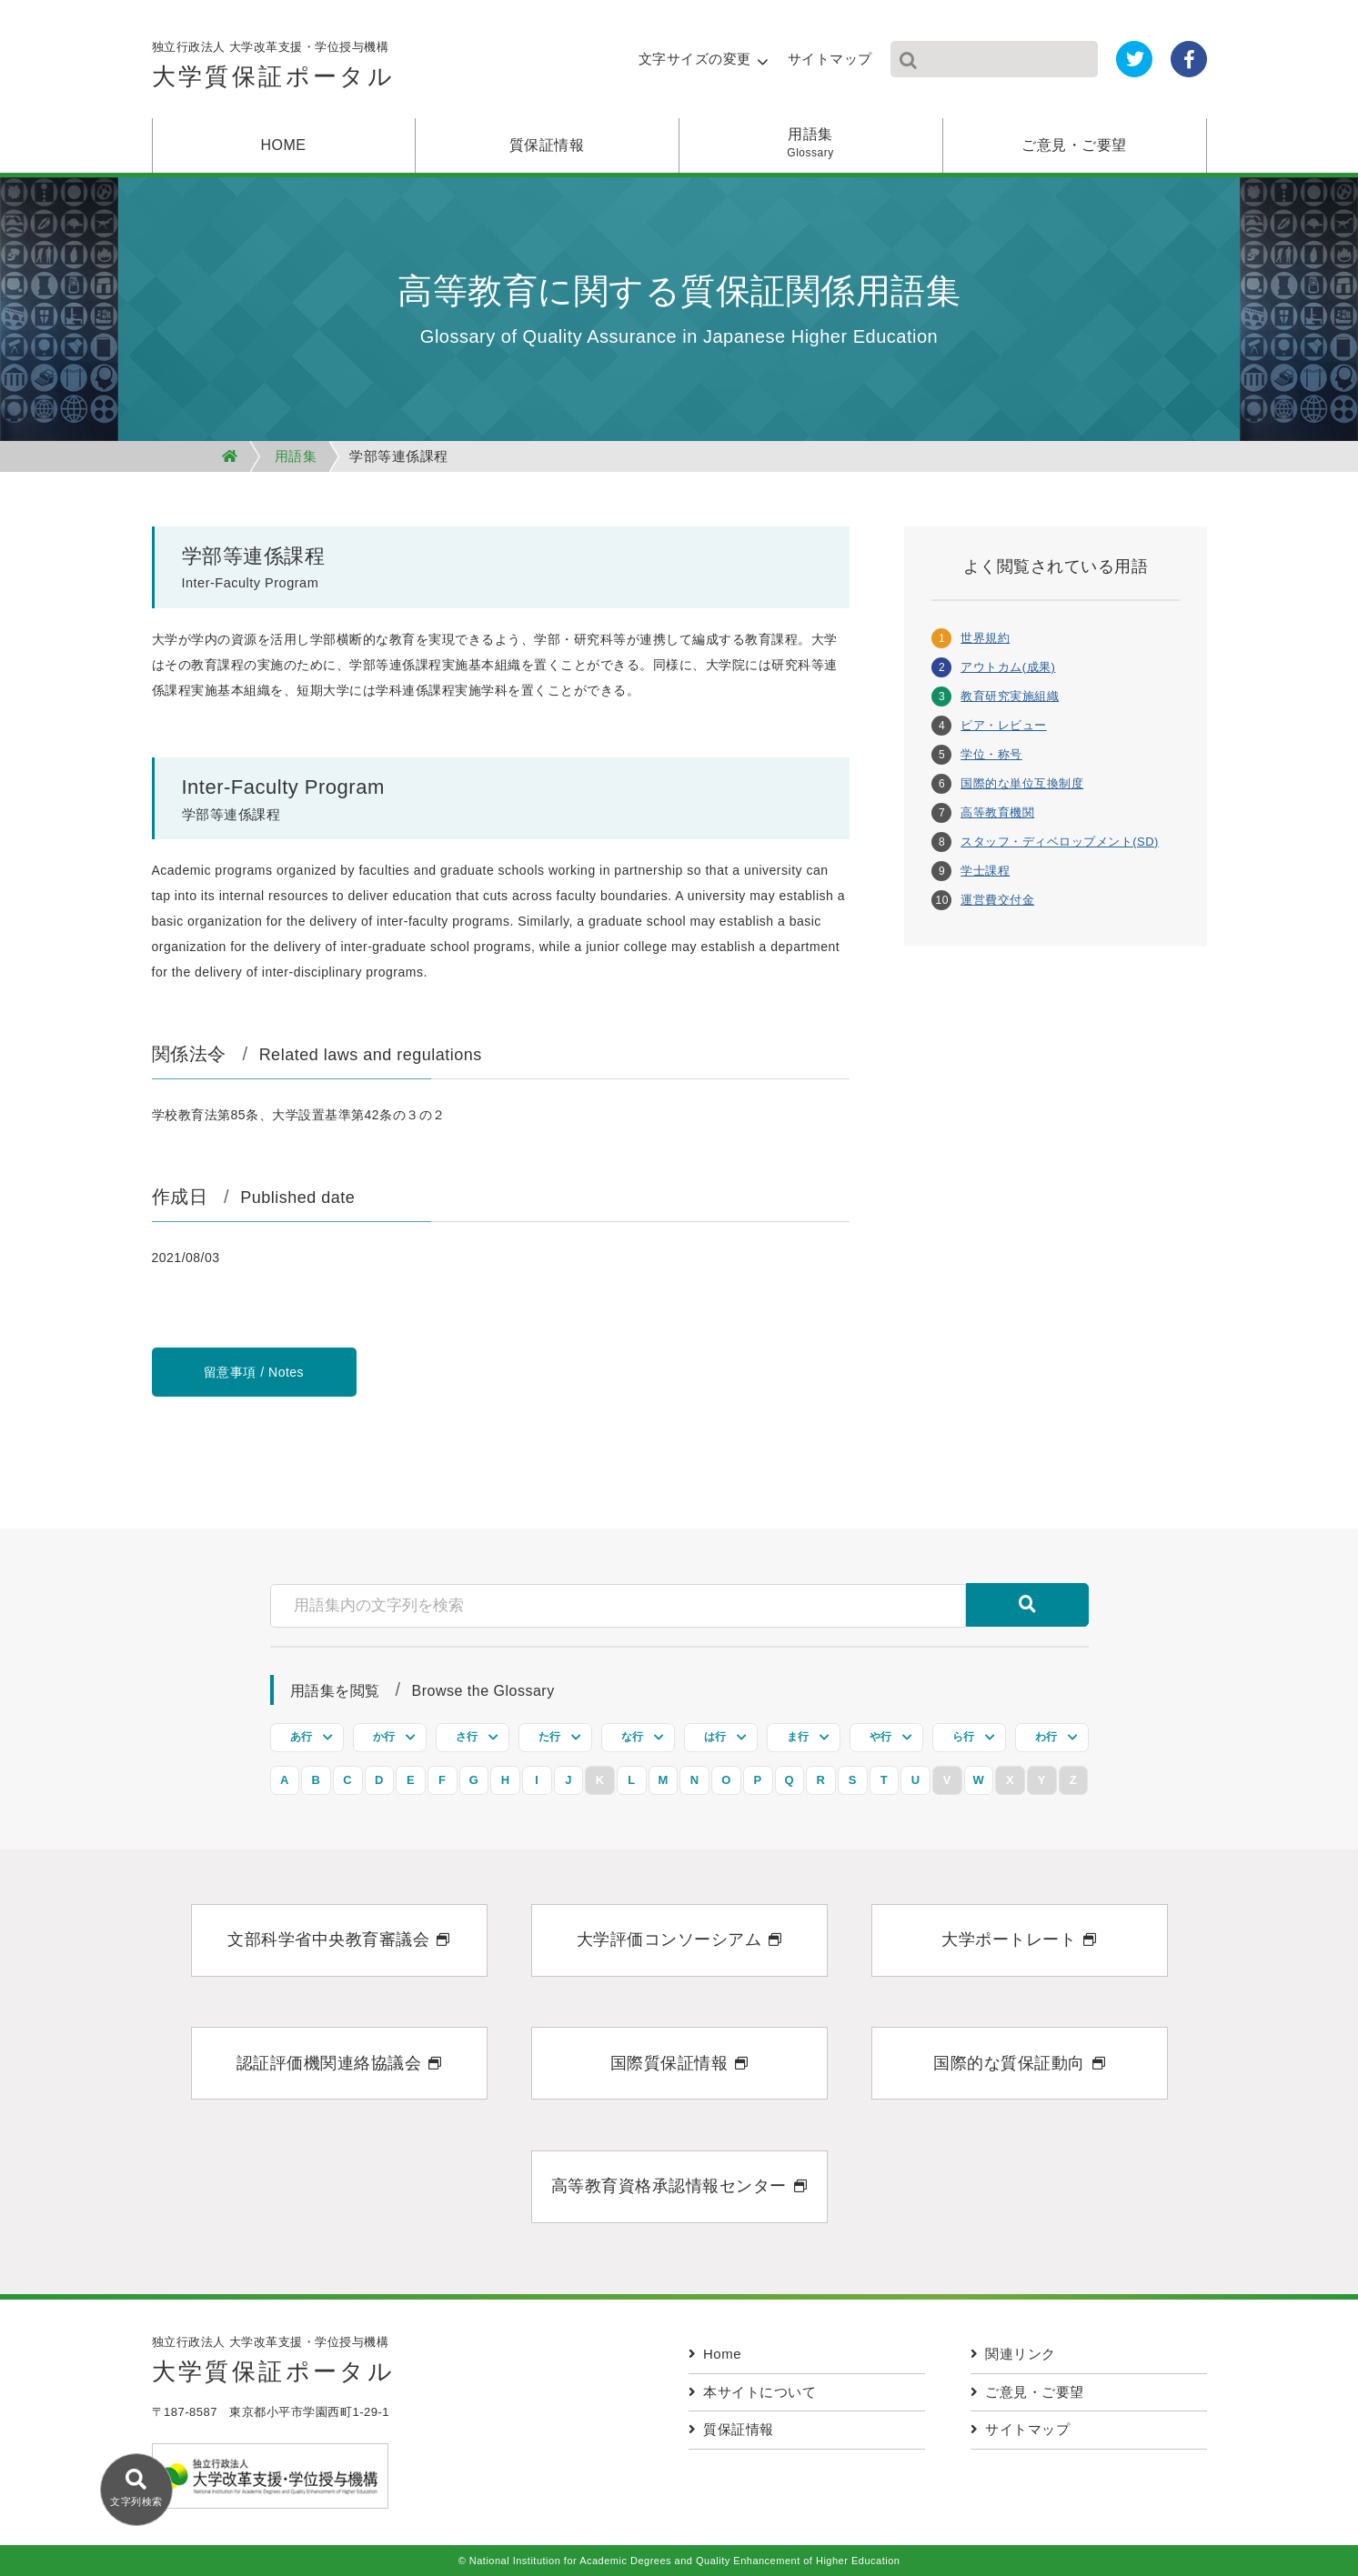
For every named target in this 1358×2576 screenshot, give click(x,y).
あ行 (301, 1736)
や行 (881, 1736)
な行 (632, 1736)
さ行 (467, 1736)
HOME (284, 145)
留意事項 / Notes (254, 1372)
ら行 (963, 1736)
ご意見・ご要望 (1074, 145)
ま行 (798, 1736)
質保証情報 (547, 145)
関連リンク (1013, 2353)
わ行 (1046, 1736)
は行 (715, 1736)
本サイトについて (753, 2392)
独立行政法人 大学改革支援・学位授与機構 (274, 70)
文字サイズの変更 (695, 58)
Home (715, 2353)
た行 (549, 1736)
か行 (384, 1736)
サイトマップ (830, 58)
